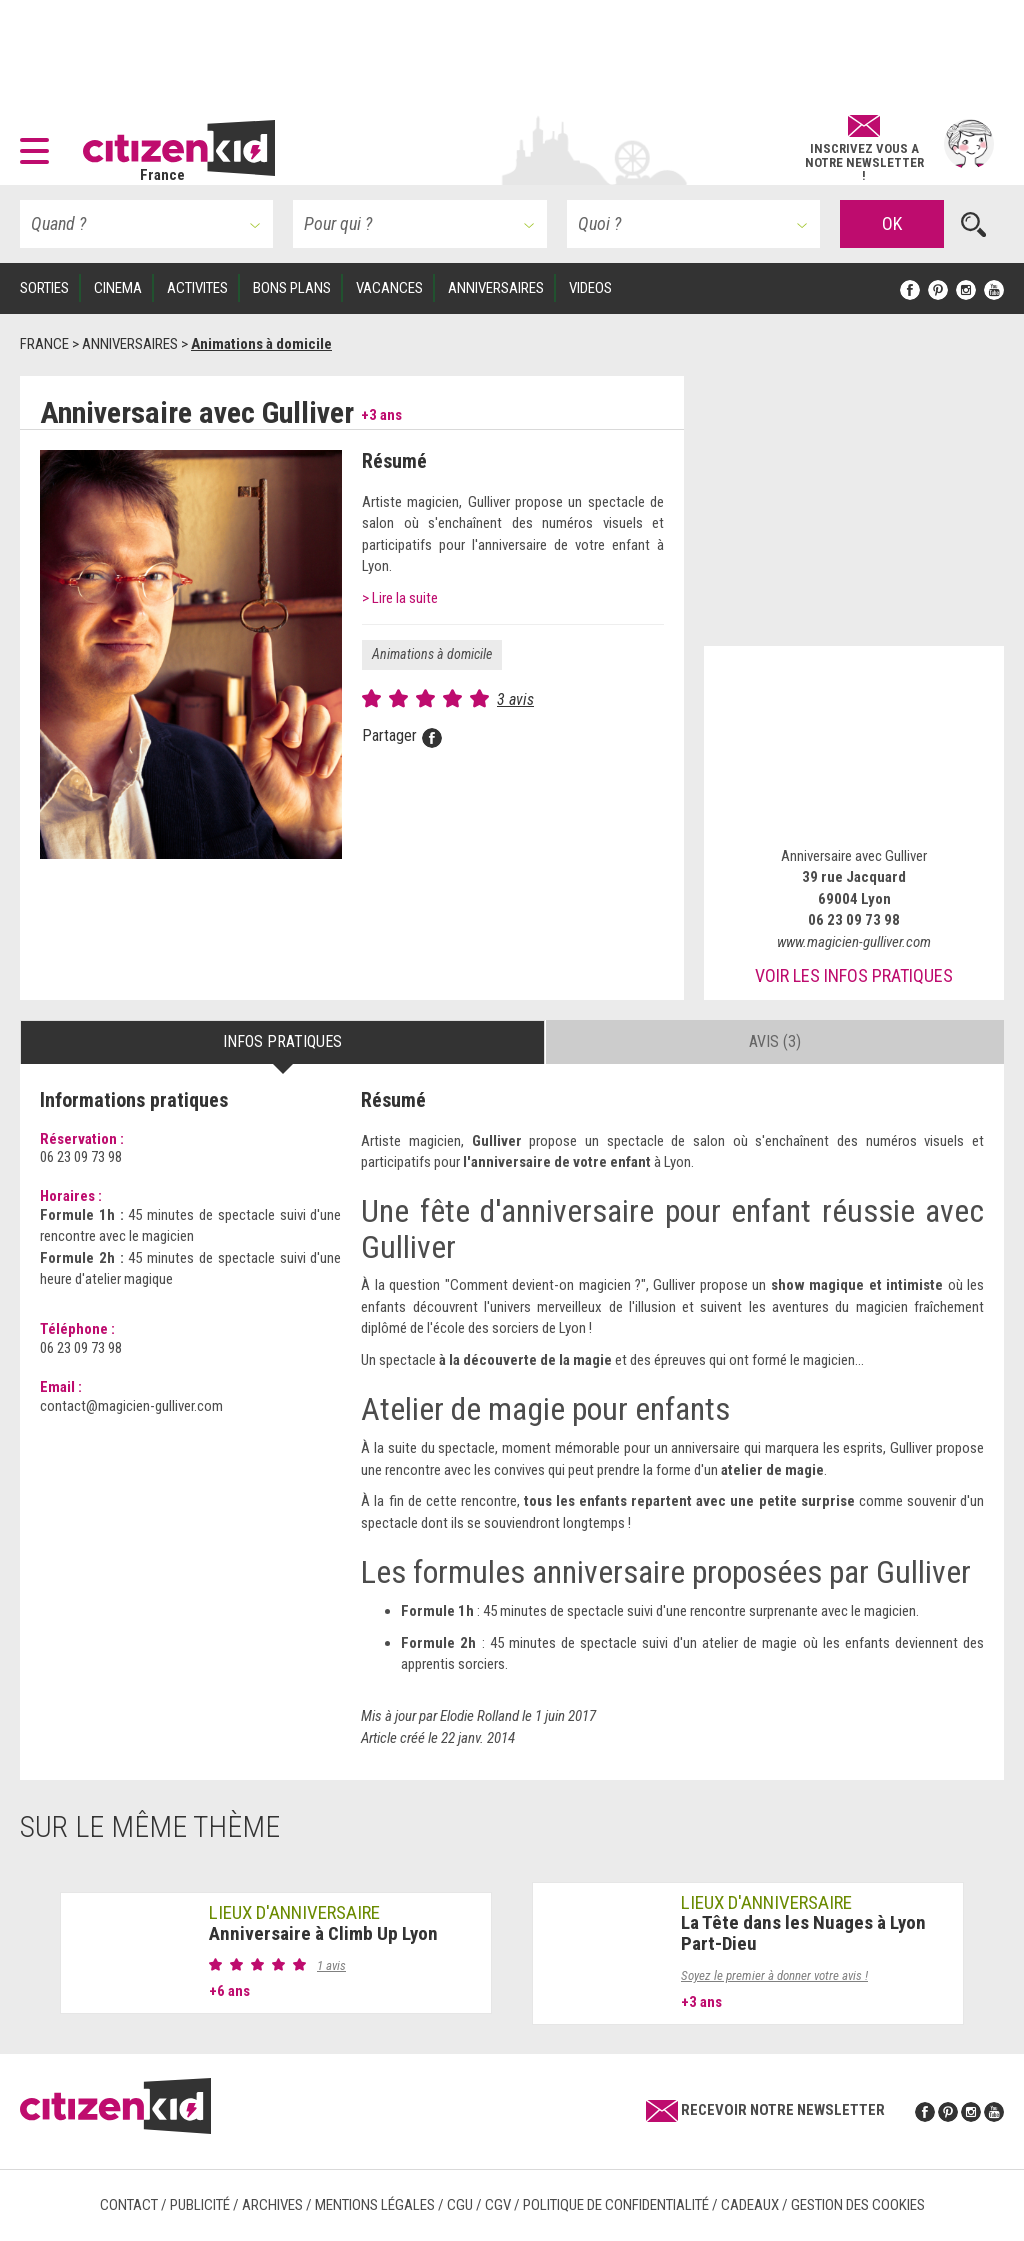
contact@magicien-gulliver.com (131, 1406)
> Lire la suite (400, 598)
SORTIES (44, 288)
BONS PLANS (292, 288)
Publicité (200, 2205)
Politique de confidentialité (616, 2205)
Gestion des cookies (858, 2205)
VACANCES (389, 288)
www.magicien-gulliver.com (854, 942)
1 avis (331, 1965)
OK (892, 223)
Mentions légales (375, 2205)
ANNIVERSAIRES (496, 288)
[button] (39, 144)
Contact (129, 2205)
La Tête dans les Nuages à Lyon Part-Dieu (803, 1933)
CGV (498, 2205)
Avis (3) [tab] (775, 1041)
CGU (460, 2205)
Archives (272, 2205)
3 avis (515, 699)
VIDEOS (590, 288)
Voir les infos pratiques (854, 975)
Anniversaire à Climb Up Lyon (323, 1933)
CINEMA (118, 288)
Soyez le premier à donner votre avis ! (774, 1975)
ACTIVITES (197, 288)
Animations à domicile (432, 654)
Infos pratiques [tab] (282, 1041)
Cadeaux (750, 2205)
